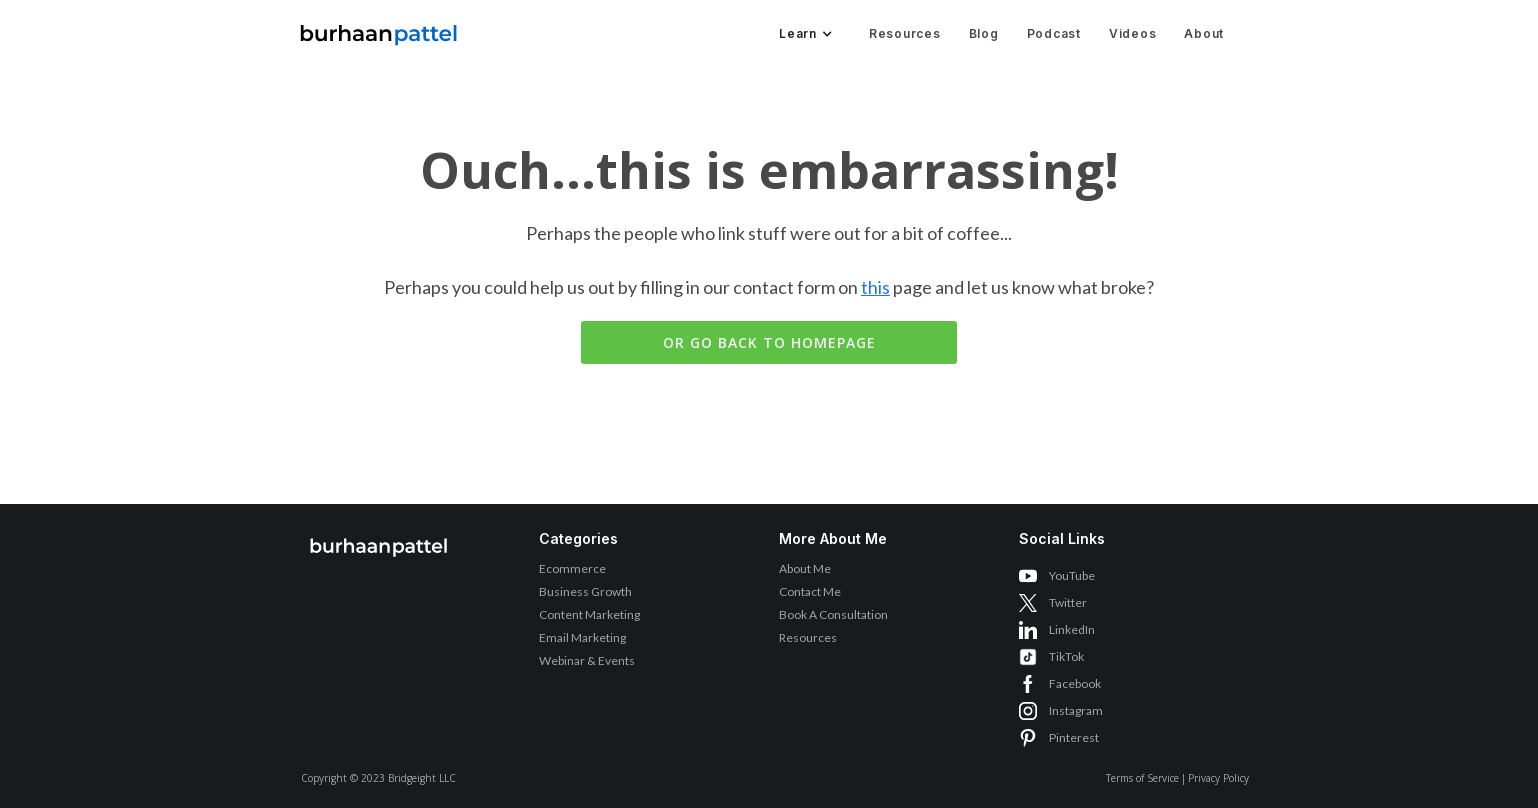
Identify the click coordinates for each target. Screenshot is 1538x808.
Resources (905, 33)
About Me (805, 568)
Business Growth (585, 591)
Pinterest (1074, 737)
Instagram (1076, 710)
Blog (984, 33)
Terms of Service (1142, 778)
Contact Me (810, 591)
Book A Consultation (833, 614)
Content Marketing (589, 614)
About (1204, 33)
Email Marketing (582, 637)
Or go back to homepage (769, 342)
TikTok (1066, 656)
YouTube (1072, 575)
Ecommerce (572, 568)
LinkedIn (1072, 629)
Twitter (1068, 602)
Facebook (1075, 683)
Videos (1133, 33)
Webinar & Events (587, 660)
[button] (804, 34)
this (875, 287)
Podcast (1054, 33)
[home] (379, 29)
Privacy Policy (1218, 778)
